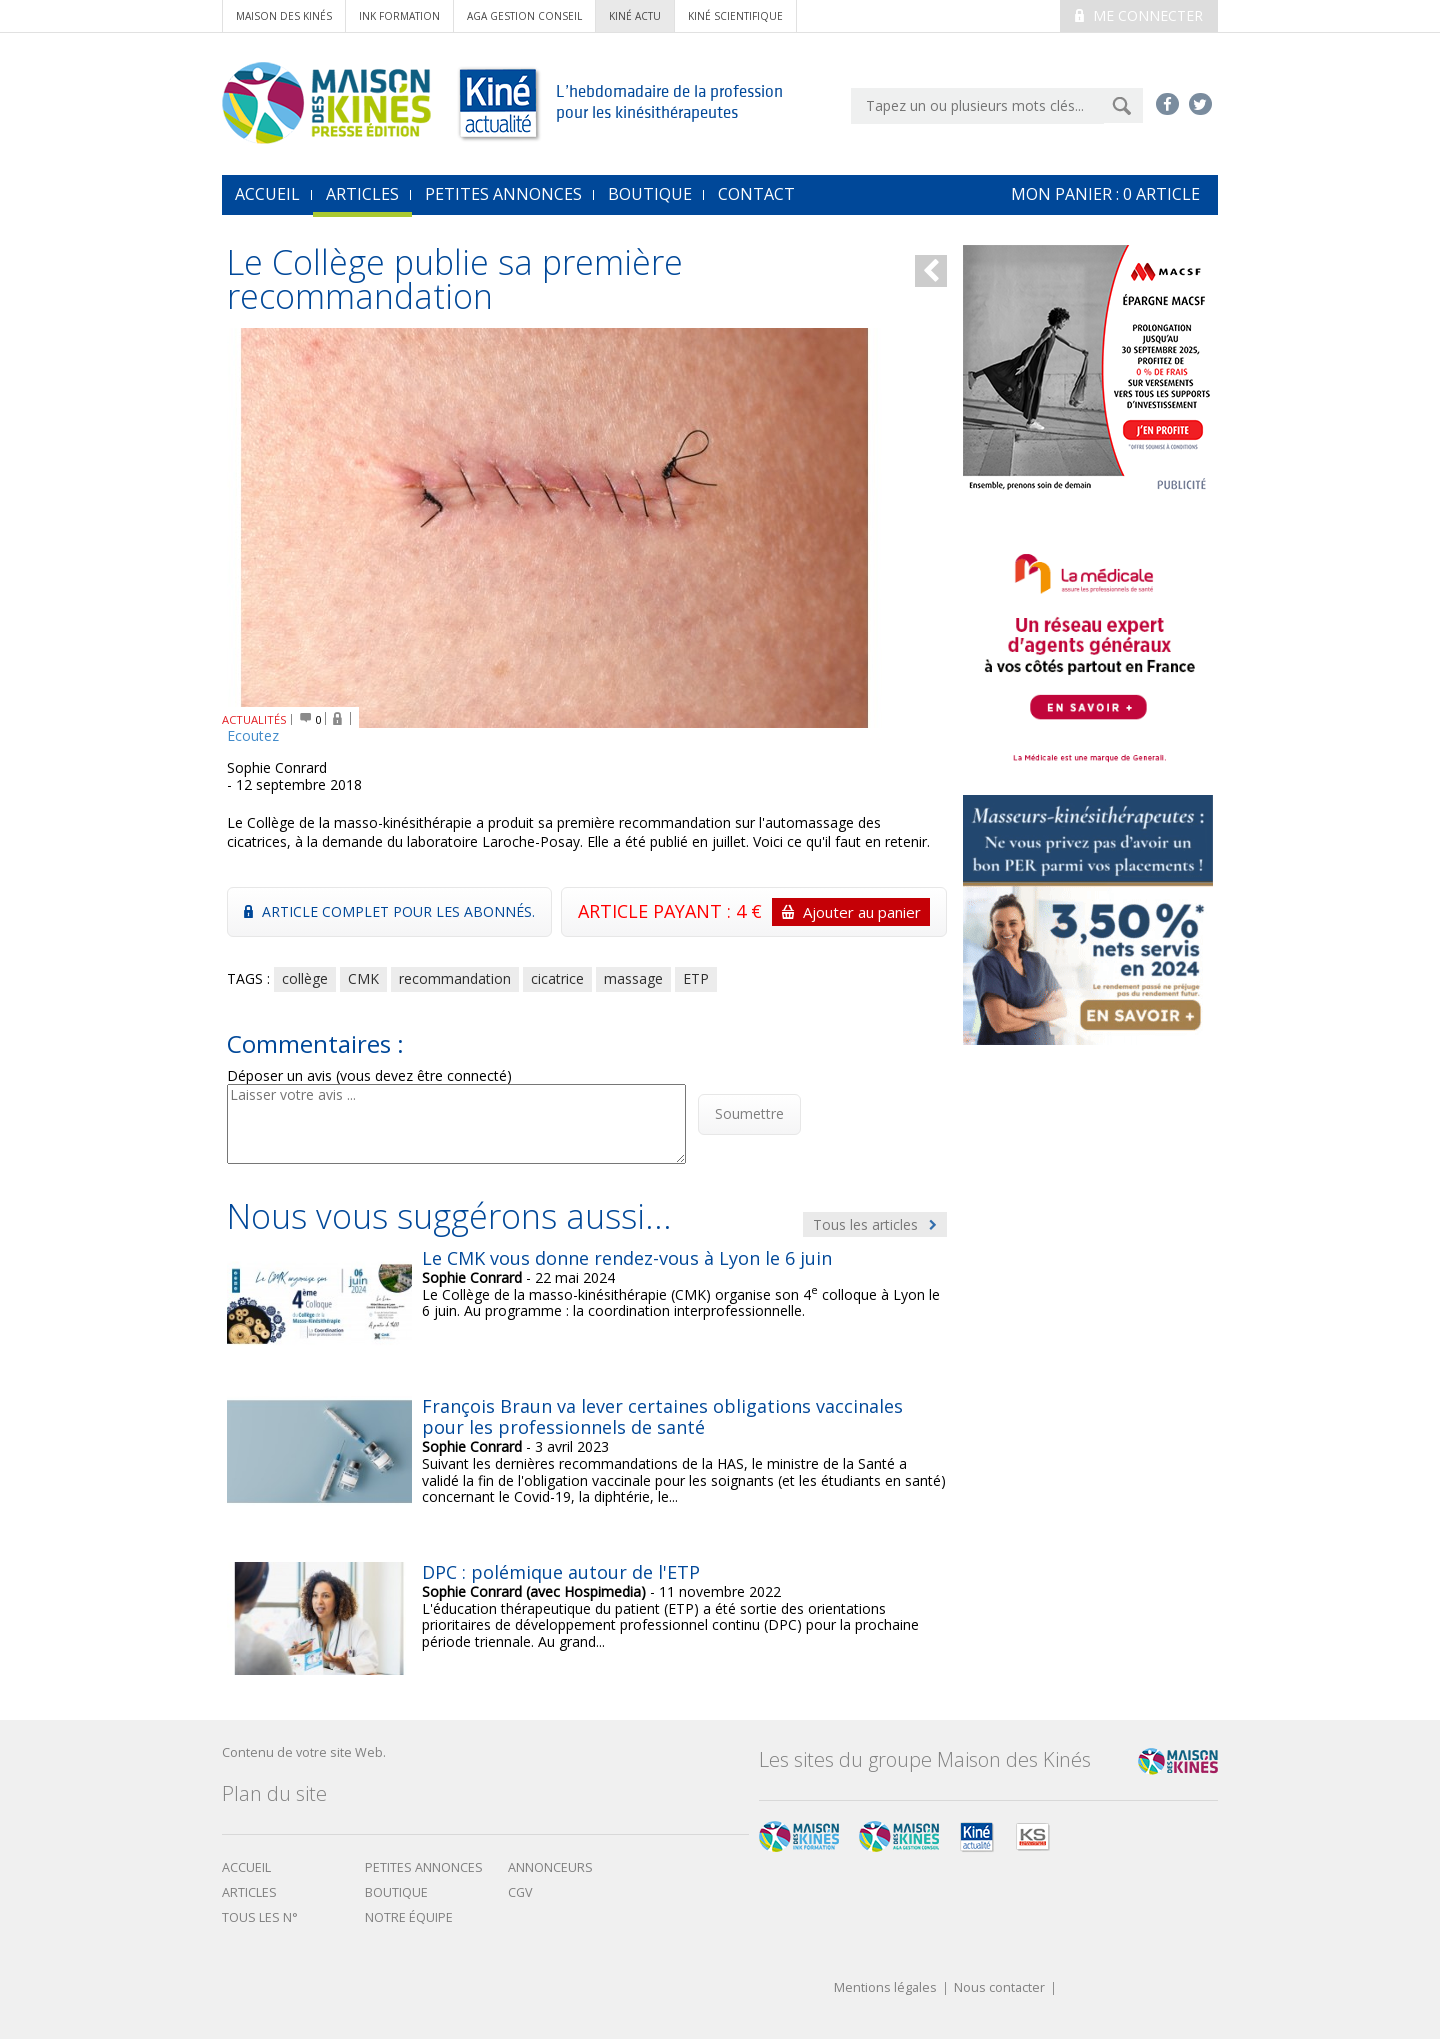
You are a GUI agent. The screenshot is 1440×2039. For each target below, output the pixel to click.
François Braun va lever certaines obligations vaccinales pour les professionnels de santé (662, 1417)
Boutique (650, 194)
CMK (363, 978)
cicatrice (557, 978)
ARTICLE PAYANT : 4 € (754, 912)
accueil (267, 194)
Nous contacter (999, 1988)
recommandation (455, 978)
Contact (756, 194)
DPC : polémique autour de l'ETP (561, 1572)
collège (305, 978)
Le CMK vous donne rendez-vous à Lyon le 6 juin (627, 1258)
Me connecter (1139, 15)
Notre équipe (409, 1917)
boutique (396, 1892)
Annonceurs (550, 1867)
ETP (696, 978)
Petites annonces (503, 194)
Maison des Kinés (284, 16)
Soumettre (749, 1113)
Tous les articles (875, 1224)
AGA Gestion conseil (524, 16)
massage (633, 978)
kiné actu (635, 16)
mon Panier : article (1105, 194)
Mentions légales (885, 1988)
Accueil (246, 1867)
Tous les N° (260, 1917)
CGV (520, 1892)
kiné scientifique (735, 16)
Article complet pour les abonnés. (389, 911)
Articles (362, 194)
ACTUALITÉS (254, 719)
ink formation (399, 16)
